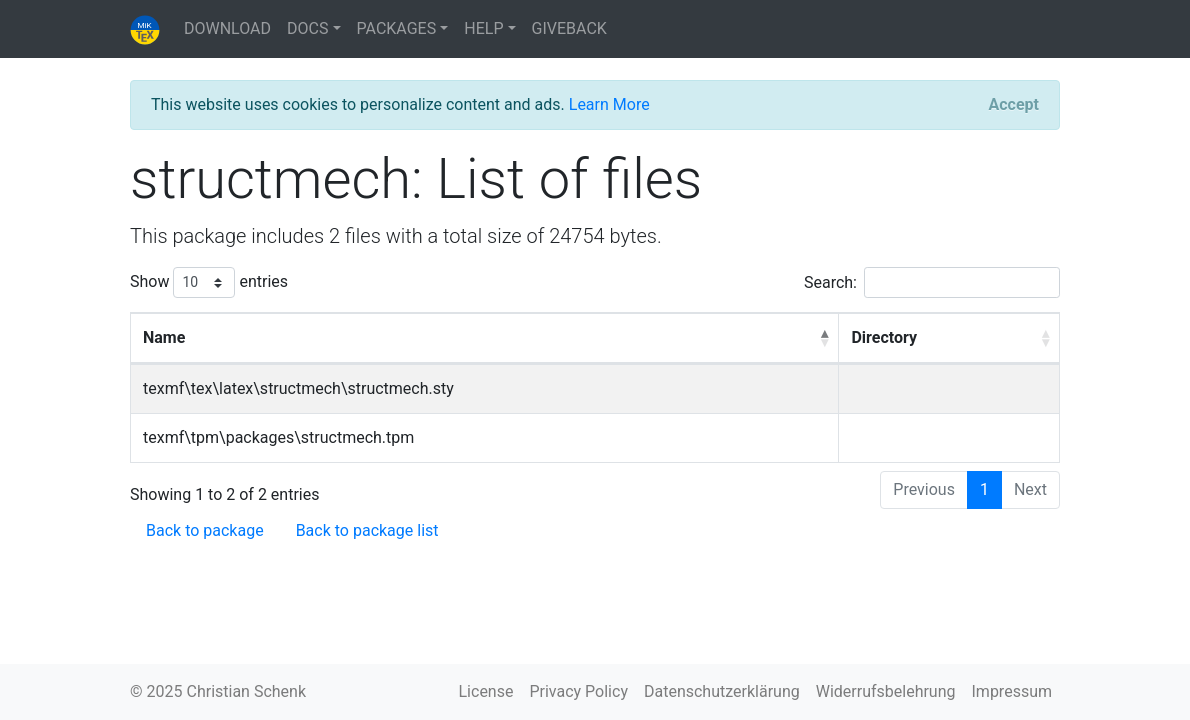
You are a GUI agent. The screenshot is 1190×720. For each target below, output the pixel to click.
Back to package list (367, 530)
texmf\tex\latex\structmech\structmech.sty (298, 388)
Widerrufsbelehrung (886, 691)
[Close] (1014, 105)
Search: (932, 282)
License (486, 691)
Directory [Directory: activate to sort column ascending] (884, 337)
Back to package (205, 530)
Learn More (609, 104)
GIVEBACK (569, 28)
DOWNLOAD (227, 28)
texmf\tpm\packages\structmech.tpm (278, 437)
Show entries (209, 282)
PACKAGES (397, 28)
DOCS (307, 28)
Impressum (1012, 691)
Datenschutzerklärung (722, 691)
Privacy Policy (578, 691)
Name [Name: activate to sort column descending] (164, 337)
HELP (483, 28)
